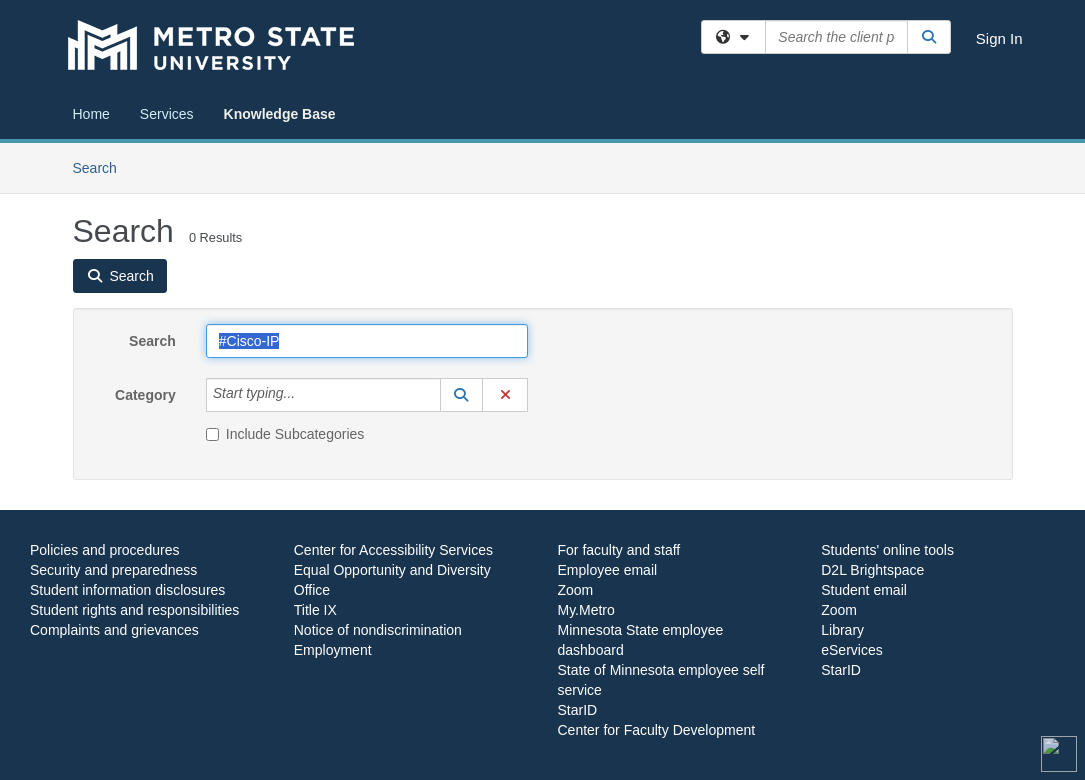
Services (167, 114)
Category (145, 395)
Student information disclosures (127, 590)
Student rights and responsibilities (134, 610)
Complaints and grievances (114, 630)
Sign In (999, 38)
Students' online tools (887, 550)
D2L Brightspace (872, 570)
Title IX (315, 610)
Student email (864, 590)
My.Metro (586, 610)
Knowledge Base (280, 114)
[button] (462, 395)
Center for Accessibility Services (393, 550)
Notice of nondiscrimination (378, 630)
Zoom (576, 590)
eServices (851, 650)
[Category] (306, 395)
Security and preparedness (113, 570)
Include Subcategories (285, 434)
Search (102, 166)
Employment (333, 650)
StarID (578, 710)
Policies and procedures (104, 550)
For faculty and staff (619, 550)
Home (91, 114)
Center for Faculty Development (657, 730)
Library (842, 630)
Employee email (608, 570)
